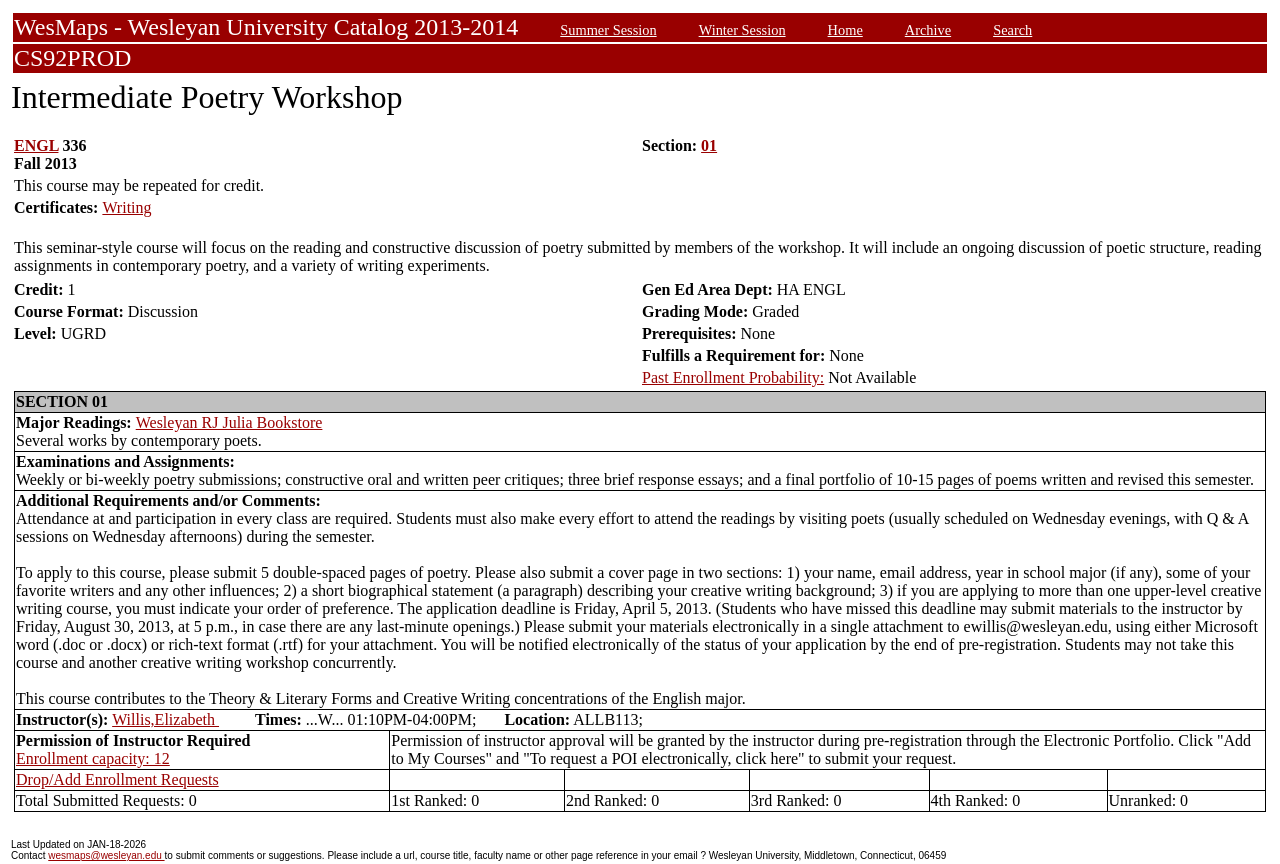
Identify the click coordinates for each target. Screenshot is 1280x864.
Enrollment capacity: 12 (93, 758)
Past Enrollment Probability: (733, 377)
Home (845, 30)
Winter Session (742, 30)
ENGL (36, 145)
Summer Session (608, 30)
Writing (126, 207)
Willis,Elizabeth (165, 719)
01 (709, 145)
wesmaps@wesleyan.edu (106, 855)
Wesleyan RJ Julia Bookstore (229, 422)
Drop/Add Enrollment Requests (117, 779)
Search (1012, 30)
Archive (928, 30)
